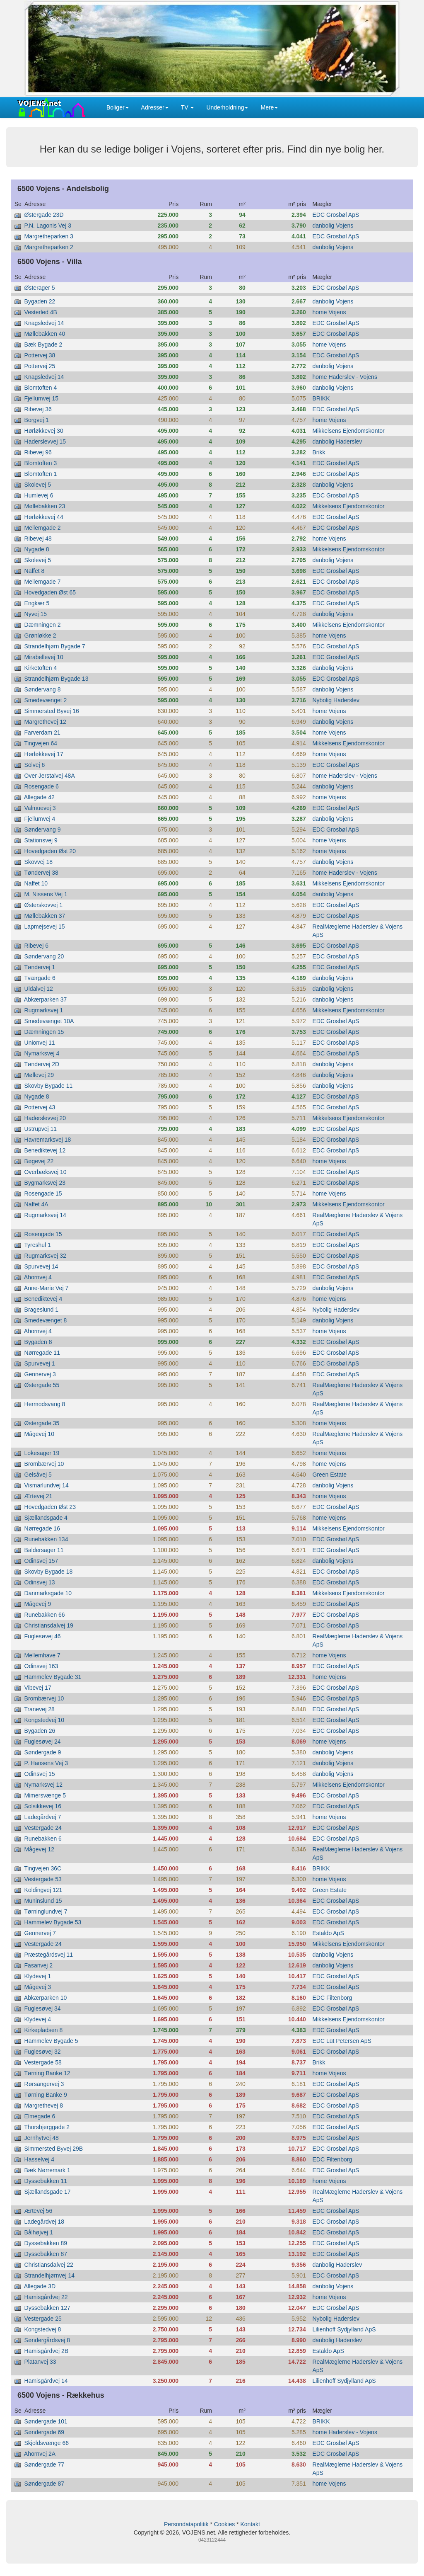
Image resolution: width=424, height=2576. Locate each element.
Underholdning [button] (227, 107)
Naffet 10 (36, 883)
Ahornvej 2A (39, 2453)
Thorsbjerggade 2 (47, 2127)
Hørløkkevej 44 (43, 517)
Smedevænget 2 (45, 700)
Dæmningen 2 (42, 624)
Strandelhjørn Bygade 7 (54, 646)
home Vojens (329, 312)
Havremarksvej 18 (47, 1139)
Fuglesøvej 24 (42, 1741)
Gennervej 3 (40, 1374)
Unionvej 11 (39, 1042)
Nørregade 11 (42, 1352)
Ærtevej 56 (38, 2210)
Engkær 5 (37, 603)
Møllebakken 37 (44, 915)
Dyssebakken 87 (45, 2254)
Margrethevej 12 (45, 721)
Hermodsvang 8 (44, 1404)
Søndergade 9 (42, 1752)
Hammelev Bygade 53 (53, 1922)
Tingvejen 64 (40, 743)
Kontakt (250, 2524)
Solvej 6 (34, 765)
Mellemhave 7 (42, 1655)
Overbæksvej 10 (45, 1172)
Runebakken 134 (46, 1539)
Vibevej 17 (37, 1687)
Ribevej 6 (36, 945)
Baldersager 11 (44, 1550)
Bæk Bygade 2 (43, 344)
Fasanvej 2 (38, 1965)
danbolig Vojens (332, 225)
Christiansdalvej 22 (48, 2264)
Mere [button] (269, 107)
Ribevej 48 (38, 538)
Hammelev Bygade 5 (51, 2041)
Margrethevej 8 (43, 2105)
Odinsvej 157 (41, 1560)
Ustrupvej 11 (40, 1128)
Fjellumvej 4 (39, 818)
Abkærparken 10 (45, 1997)
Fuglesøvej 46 (42, 1636)
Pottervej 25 (39, 366)
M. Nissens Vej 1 (45, 894)
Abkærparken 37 (45, 999)
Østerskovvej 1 (43, 905)
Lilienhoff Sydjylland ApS (344, 2329)
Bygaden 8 (38, 1342)
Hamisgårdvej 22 (46, 2297)
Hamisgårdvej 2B (46, 2351)
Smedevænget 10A (49, 1021)
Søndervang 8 (42, 689)
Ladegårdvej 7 (42, 1817)
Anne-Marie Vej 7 (46, 1288)
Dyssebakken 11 (45, 2181)
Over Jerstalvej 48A (49, 775)
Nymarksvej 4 (42, 1053)
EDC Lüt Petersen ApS (341, 2041)
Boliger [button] (117, 107)
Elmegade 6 (39, 2116)
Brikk (318, 452)
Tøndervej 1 (39, 967)
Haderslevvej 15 (45, 441)
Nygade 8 (36, 549)
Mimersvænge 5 (45, 1795)
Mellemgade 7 (42, 581)
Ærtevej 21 (38, 1496)
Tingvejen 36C (42, 1868)
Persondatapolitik (186, 2524)
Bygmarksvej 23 (45, 1182)
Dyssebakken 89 (45, 2243)
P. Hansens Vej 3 (46, 1763)
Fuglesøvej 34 (42, 2008)
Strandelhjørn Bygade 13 (56, 678)
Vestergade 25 (43, 2318)
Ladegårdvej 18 (44, 2221)
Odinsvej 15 (39, 1774)
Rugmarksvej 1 (43, 1010)
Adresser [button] (155, 107)
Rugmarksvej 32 (45, 1255)
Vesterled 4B (40, 312)
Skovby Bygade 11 (48, 1085)
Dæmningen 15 (44, 1031)
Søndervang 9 (42, 829)
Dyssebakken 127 (47, 2307)
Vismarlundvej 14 (46, 1485)
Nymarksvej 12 (43, 1784)
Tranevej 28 (39, 1709)
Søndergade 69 (44, 2432)
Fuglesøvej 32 (42, 2051)
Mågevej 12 (39, 1849)
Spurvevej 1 (39, 1363)
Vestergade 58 (43, 2062)
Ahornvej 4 (38, 1277)
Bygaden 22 (39, 301)
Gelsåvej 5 (38, 1474)
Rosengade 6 (41, 786)
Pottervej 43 (39, 1107)
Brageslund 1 (41, 1309)
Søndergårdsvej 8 (47, 2340)
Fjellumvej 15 (41, 398)
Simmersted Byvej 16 (51, 711)
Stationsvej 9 (41, 840)
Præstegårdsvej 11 (48, 1954)
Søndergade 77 (44, 2464)
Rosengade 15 (43, 1193)
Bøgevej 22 (39, 1161)
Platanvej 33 (40, 2361)
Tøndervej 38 (41, 872)
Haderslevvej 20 (45, 1118)
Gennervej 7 (40, 1933)
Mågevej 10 (39, 1434)
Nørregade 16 (42, 1528)
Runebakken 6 (43, 1838)
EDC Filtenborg (332, 1997)
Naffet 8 (34, 571)
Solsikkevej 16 (43, 1806)
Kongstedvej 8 (42, 2329)
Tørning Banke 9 (45, 2094)
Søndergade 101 (45, 2421)
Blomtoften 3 (40, 463)
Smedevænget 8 (45, 1320)
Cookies (224, 2524)
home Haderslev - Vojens (344, 377)
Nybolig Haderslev (335, 700)
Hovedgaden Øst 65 (50, 592)
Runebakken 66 (44, 1614)
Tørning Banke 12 (47, 2073)
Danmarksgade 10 (48, 1593)
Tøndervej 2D (41, 1064)
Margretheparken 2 (48, 247)
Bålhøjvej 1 (38, 2232)
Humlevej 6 (38, 495)
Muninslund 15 (43, 1900)
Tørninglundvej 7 (45, 1911)
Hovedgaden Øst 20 (50, 851)
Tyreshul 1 (37, 1245)
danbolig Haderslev (337, 441)
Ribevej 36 (38, 409)
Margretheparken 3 (48, 236)
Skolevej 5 (37, 484)
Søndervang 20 (44, 956)
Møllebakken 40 (44, 333)
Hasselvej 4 (39, 2159)
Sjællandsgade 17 (47, 2191)
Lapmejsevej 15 (44, 926)
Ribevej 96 (38, 452)
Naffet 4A (36, 1204)
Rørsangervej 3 (44, 2084)
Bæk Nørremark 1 (47, 2170)
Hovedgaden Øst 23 (50, 1507)
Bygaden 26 (39, 1730)
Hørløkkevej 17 (43, 754)
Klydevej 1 (37, 1976)
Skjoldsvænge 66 (46, 2443)
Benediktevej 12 (45, 1150)
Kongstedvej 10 (44, 1720)
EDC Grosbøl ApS (335, 214)
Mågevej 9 (37, 1604)
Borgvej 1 (36, 420)
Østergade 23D (44, 214)
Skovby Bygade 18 (48, 1571)
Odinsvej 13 (39, 1582)
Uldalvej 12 (38, 988)
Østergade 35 (42, 1423)
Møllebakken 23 (44, 506)
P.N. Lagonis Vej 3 (47, 225)
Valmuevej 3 (40, 808)
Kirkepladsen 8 (43, 2030)
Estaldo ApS (328, 1933)
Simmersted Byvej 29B (53, 2148)
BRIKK (321, 398)
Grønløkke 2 (40, 635)
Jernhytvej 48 (41, 2138)
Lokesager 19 (42, 1453)
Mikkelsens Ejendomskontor (348, 430)
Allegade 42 (39, 797)
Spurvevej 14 (41, 1266)
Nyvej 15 (35, 614)
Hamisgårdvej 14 (46, 2380)
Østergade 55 (42, 1385)
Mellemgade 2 (42, 527)
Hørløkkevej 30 (43, 430)
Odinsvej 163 (41, 1666)
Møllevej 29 (39, 1075)
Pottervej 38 (39, 355)
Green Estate (329, 1474)
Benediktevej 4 (43, 1298)
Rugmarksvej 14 (45, 1215)
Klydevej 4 (37, 2019)
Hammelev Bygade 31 (53, 1677)
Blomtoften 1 (40, 474)
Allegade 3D (39, 2286)
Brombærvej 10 (44, 1463)
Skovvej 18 (38, 862)
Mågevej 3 (37, 1987)
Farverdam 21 (42, 732)
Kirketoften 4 (40, 668)
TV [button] (187, 107)
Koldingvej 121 (43, 1890)
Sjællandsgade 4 (45, 1517)
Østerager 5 (39, 287)
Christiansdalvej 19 (48, 1625)
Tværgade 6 (39, 978)
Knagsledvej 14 (44, 323)
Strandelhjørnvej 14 (49, 2275)
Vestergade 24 (43, 1827)
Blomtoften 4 (40, 387)
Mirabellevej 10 (43, 657)
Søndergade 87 (44, 2483)
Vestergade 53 (43, 1879)
